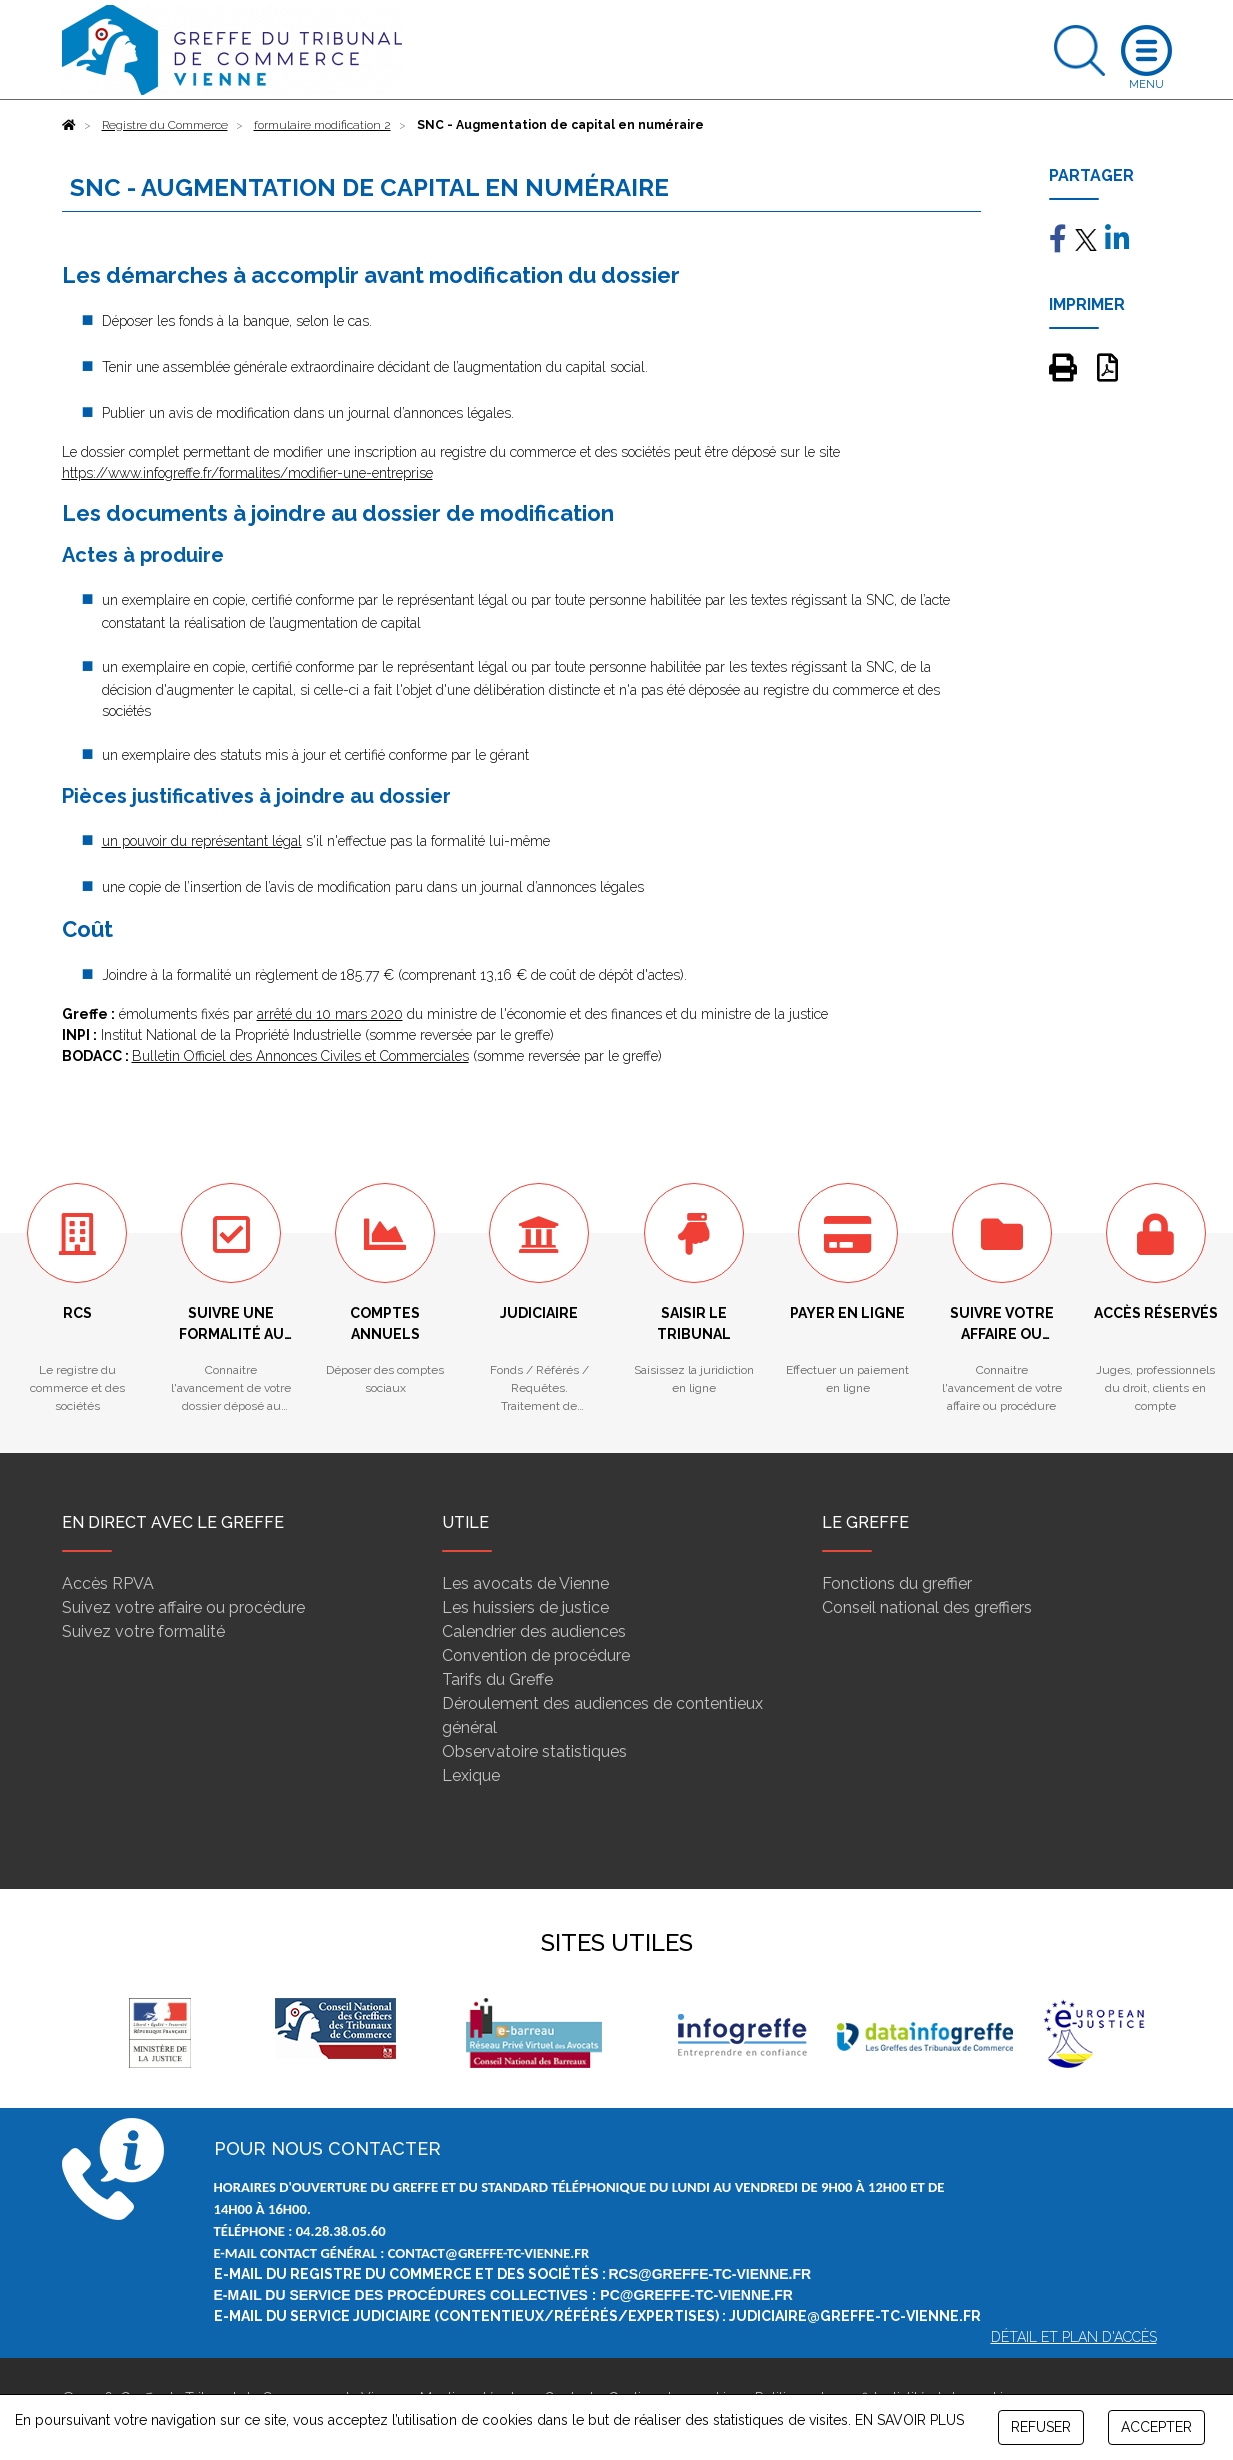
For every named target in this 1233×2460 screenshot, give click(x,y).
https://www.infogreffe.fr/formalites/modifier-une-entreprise (247, 473)
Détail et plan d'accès (1074, 2337)
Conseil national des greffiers (927, 1607)
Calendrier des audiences (534, 1631)
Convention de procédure (536, 1655)
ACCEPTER (1156, 2427)
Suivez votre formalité (143, 1631)
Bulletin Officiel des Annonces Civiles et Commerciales (300, 1056)
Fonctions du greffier (897, 1583)
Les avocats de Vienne (525, 1583)
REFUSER (1041, 2427)
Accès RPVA (108, 1583)
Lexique (471, 1775)
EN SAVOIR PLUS (909, 2420)
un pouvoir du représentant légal (202, 841)
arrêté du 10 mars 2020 (330, 1014)
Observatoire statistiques (534, 1751)
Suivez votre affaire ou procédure (183, 1607)
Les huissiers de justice (525, 1607)
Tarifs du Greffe (497, 1679)
